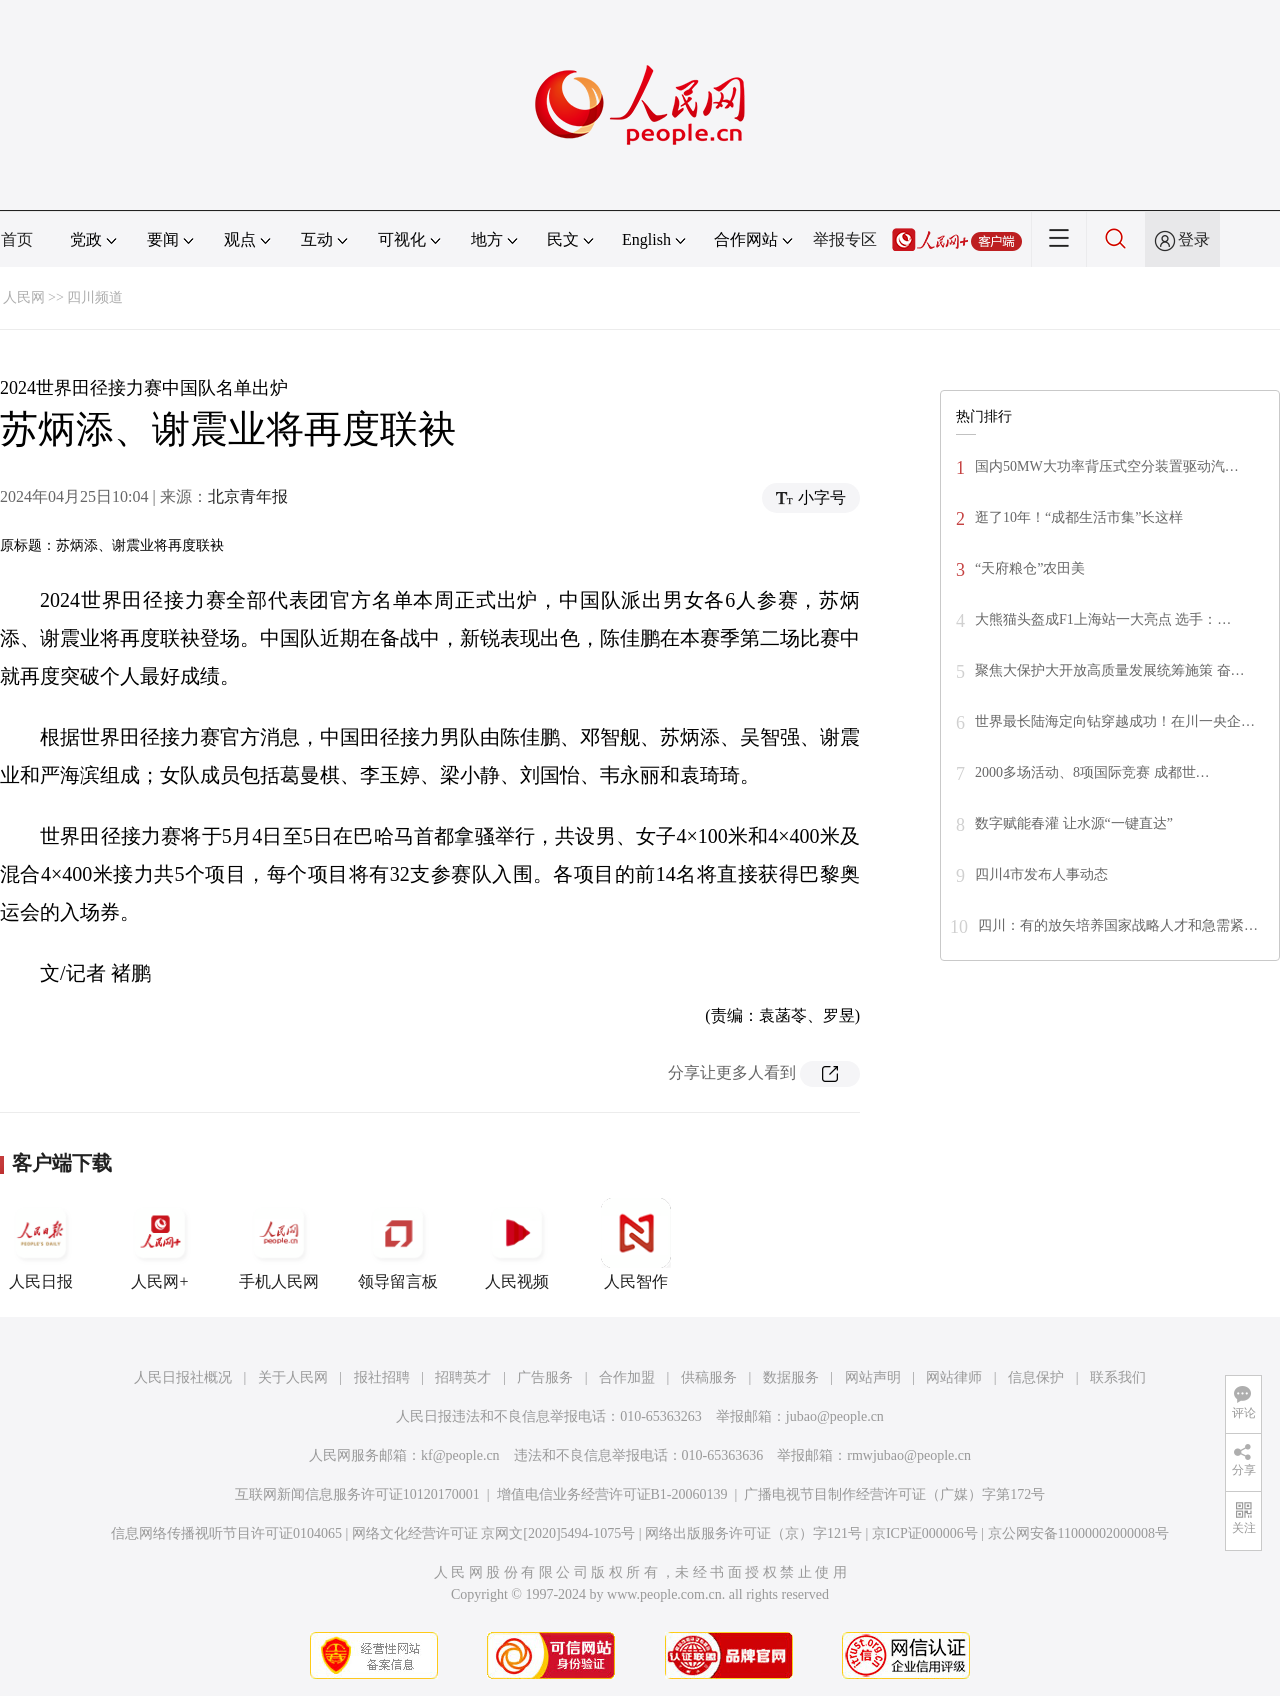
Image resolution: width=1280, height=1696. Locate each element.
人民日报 (41, 1244)
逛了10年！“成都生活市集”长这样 (1079, 517)
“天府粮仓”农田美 (1030, 568)
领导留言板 (398, 1244)
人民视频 (517, 1244)
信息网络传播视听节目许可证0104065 (226, 1533)
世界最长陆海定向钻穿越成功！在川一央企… (1115, 721)
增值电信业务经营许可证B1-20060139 (612, 1494)
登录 (1194, 239)
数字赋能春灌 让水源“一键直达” (1074, 823)
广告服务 (545, 1377)
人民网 (24, 297)
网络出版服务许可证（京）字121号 (753, 1533)
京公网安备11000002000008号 (1078, 1533)
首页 (17, 239)
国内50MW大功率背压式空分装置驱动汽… (1107, 466)
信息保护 (1036, 1377)
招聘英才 (463, 1377)
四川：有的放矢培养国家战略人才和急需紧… (1118, 925)
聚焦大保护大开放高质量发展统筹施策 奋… (1110, 670)
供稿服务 (709, 1377)
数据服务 (791, 1377)
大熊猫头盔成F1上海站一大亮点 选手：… (1103, 619)
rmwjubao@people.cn (909, 1455)
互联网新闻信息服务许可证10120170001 (357, 1494)
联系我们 (1118, 1377)
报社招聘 (382, 1377)
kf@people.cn (460, 1455)
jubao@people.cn (835, 1416)
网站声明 (873, 1377)
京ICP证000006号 (925, 1533)
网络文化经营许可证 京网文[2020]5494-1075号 (494, 1533)
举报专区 (845, 239)
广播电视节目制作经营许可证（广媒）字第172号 (894, 1494)
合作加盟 (627, 1377)
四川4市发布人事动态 (1041, 874)
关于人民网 (293, 1377)
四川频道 (95, 297)
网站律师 (954, 1377)
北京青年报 (248, 496)
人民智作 (636, 1244)
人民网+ (160, 1244)
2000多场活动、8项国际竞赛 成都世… (1092, 772)
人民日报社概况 (183, 1377)
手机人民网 (279, 1244)
